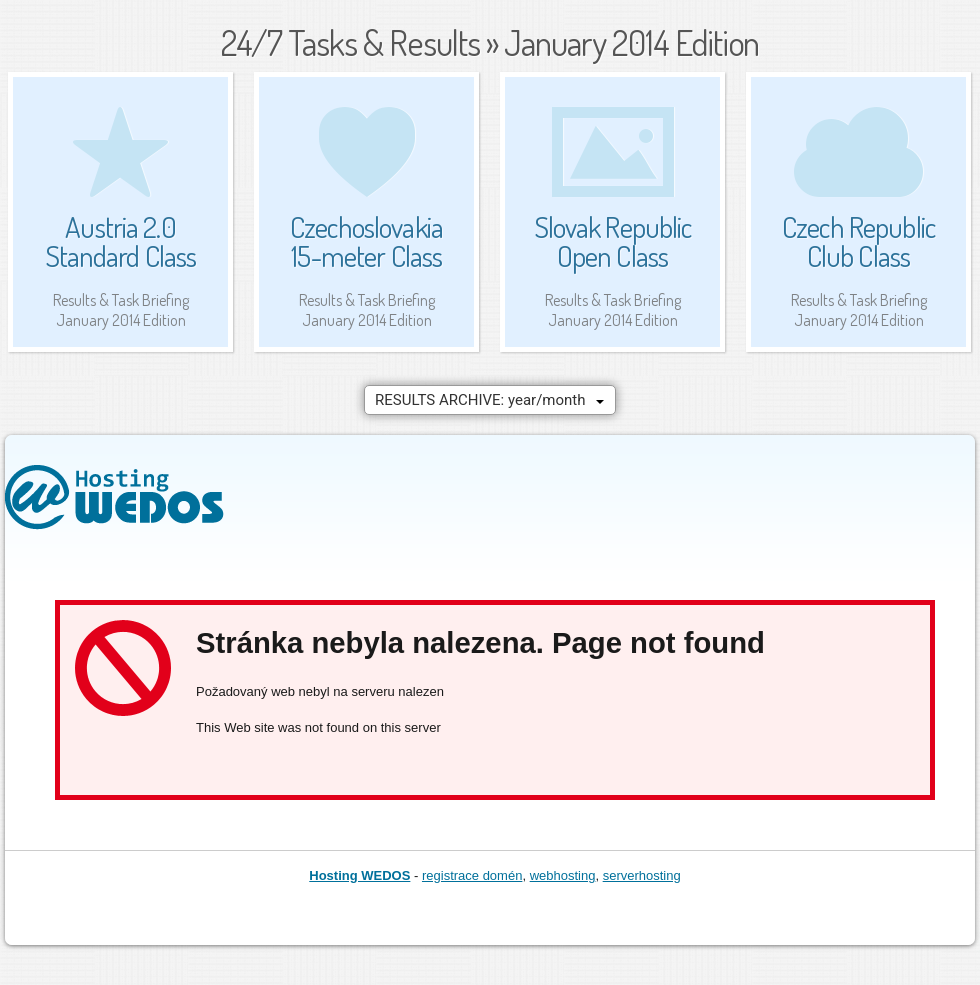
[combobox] (490, 400)
